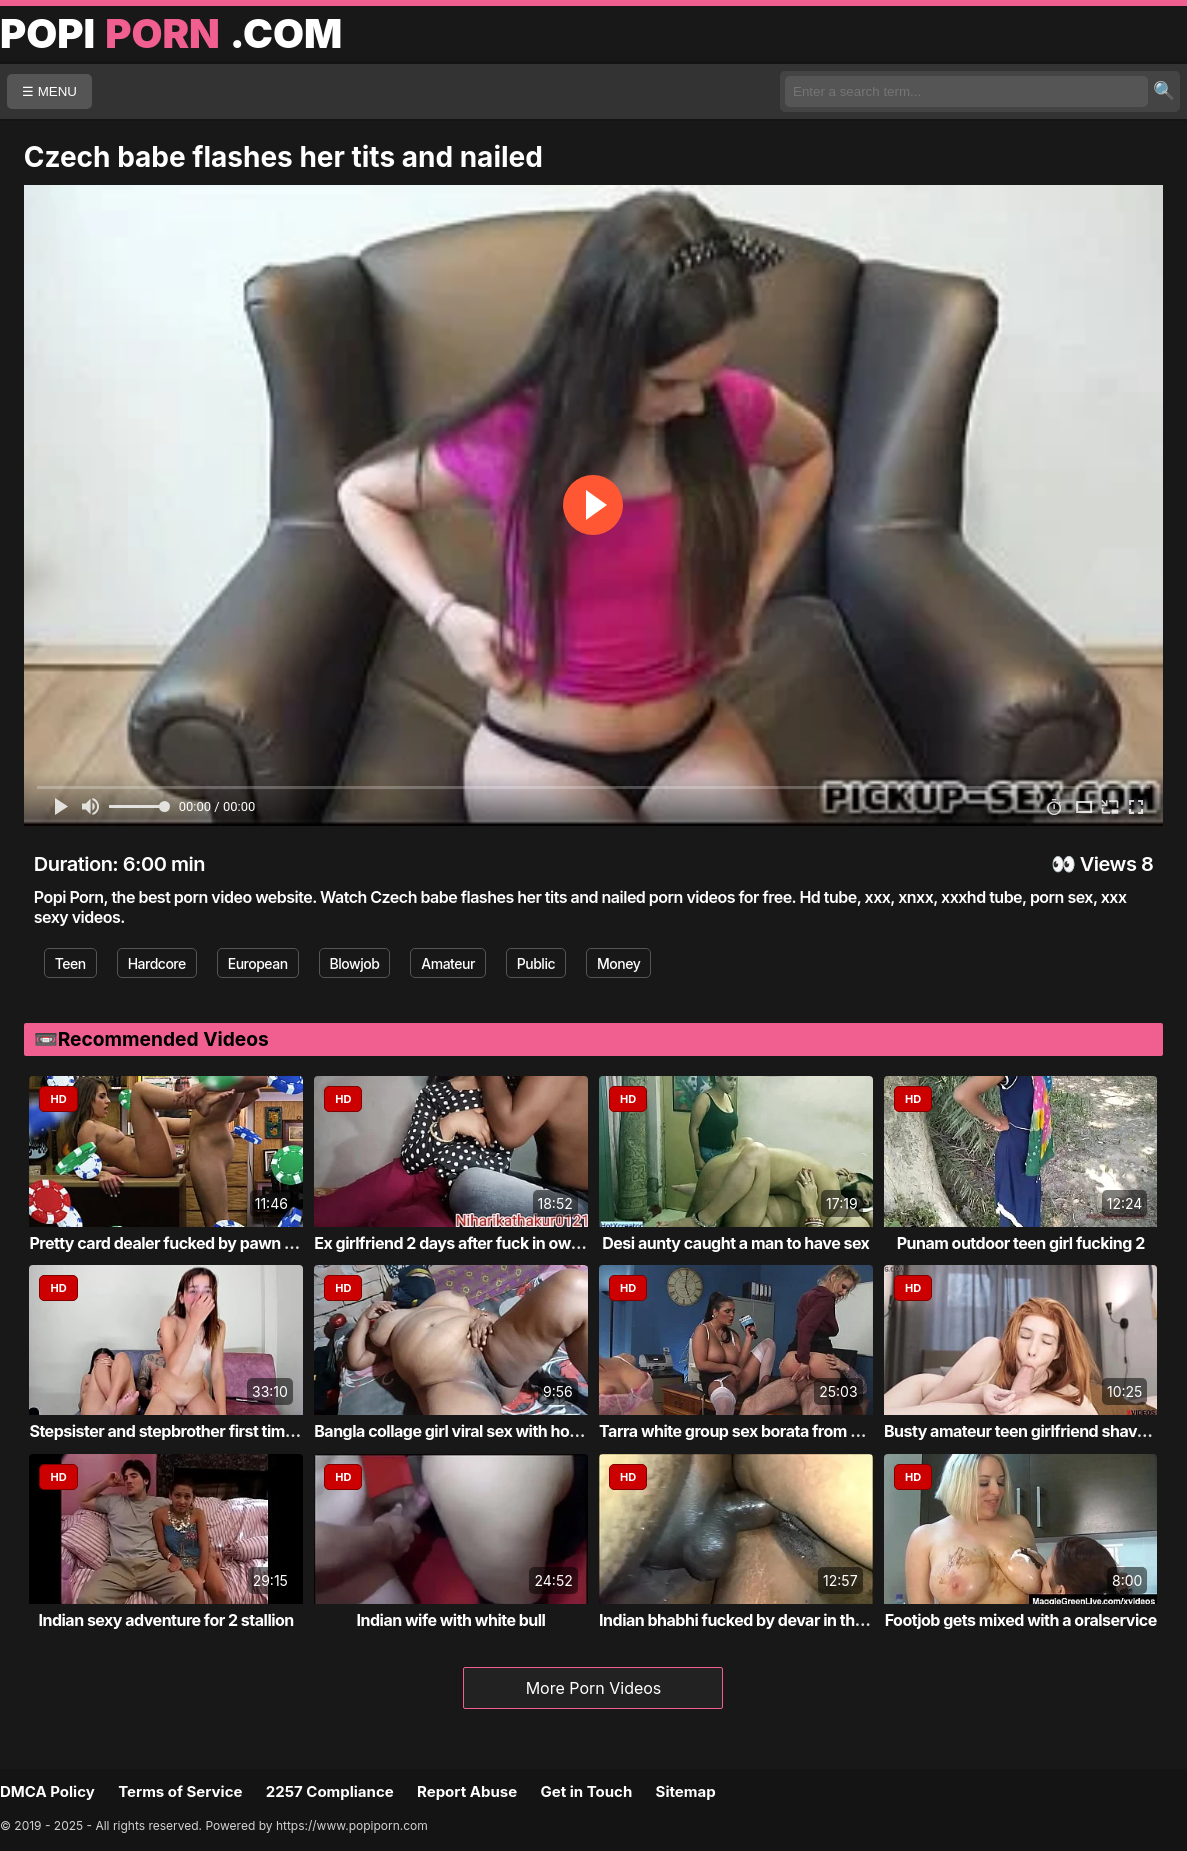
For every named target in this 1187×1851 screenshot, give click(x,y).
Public (536, 963)
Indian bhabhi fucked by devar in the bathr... (759, 1620)
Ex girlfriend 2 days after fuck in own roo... (468, 1243)
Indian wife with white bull (451, 1620)
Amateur (448, 963)
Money (618, 963)
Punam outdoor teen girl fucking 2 (1021, 1243)
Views (1108, 864)
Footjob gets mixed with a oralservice (1021, 1620)
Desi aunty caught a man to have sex (735, 1243)
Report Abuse (467, 1791)
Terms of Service (180, 1791)
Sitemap (686, 1791)
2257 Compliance (330, 1791)
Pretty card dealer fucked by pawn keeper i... (192, 1243)
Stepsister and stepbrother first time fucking (191, 1431)
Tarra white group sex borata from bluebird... (762, 1431)
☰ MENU (49, 91)
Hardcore (157, 963)
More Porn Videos (594, 1688)
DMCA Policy (47, 1791)
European (258, 963)
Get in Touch (586, 1791)
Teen (70, 963)
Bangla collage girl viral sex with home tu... (469, 1431)
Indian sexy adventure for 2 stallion (165, 1620)
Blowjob (355, 963)
